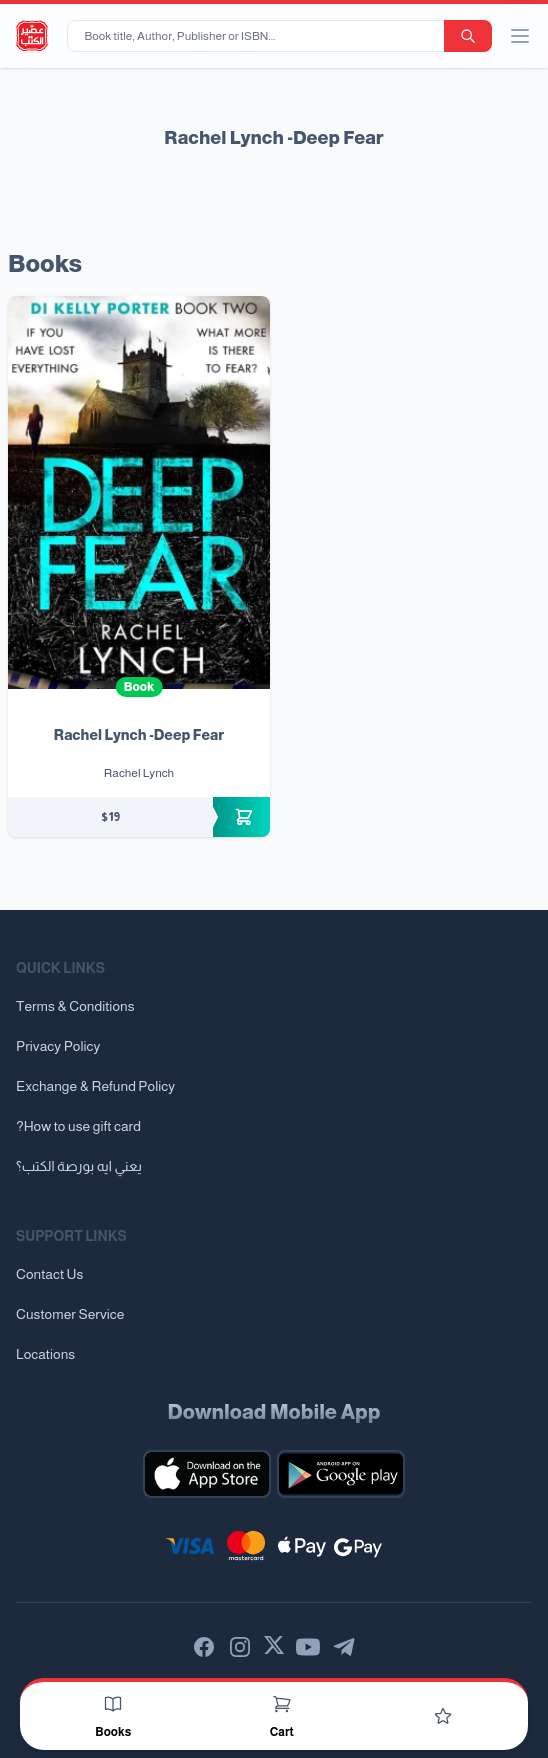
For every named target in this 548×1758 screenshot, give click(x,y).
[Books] (113, 1704)
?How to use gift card (78, 1126)
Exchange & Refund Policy (95, 1086)
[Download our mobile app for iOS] (207, 1474)
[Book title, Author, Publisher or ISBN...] (259, 36)
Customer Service (70, 1314)
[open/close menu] (520, 36)
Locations (45, 1354)
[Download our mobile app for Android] (341, 1474)
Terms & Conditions (75, 1006)
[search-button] (468, 36)
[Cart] (282, 1704)
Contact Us (49, 1274)
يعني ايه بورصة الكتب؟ (79, 1166)
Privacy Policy (58, 1046)
